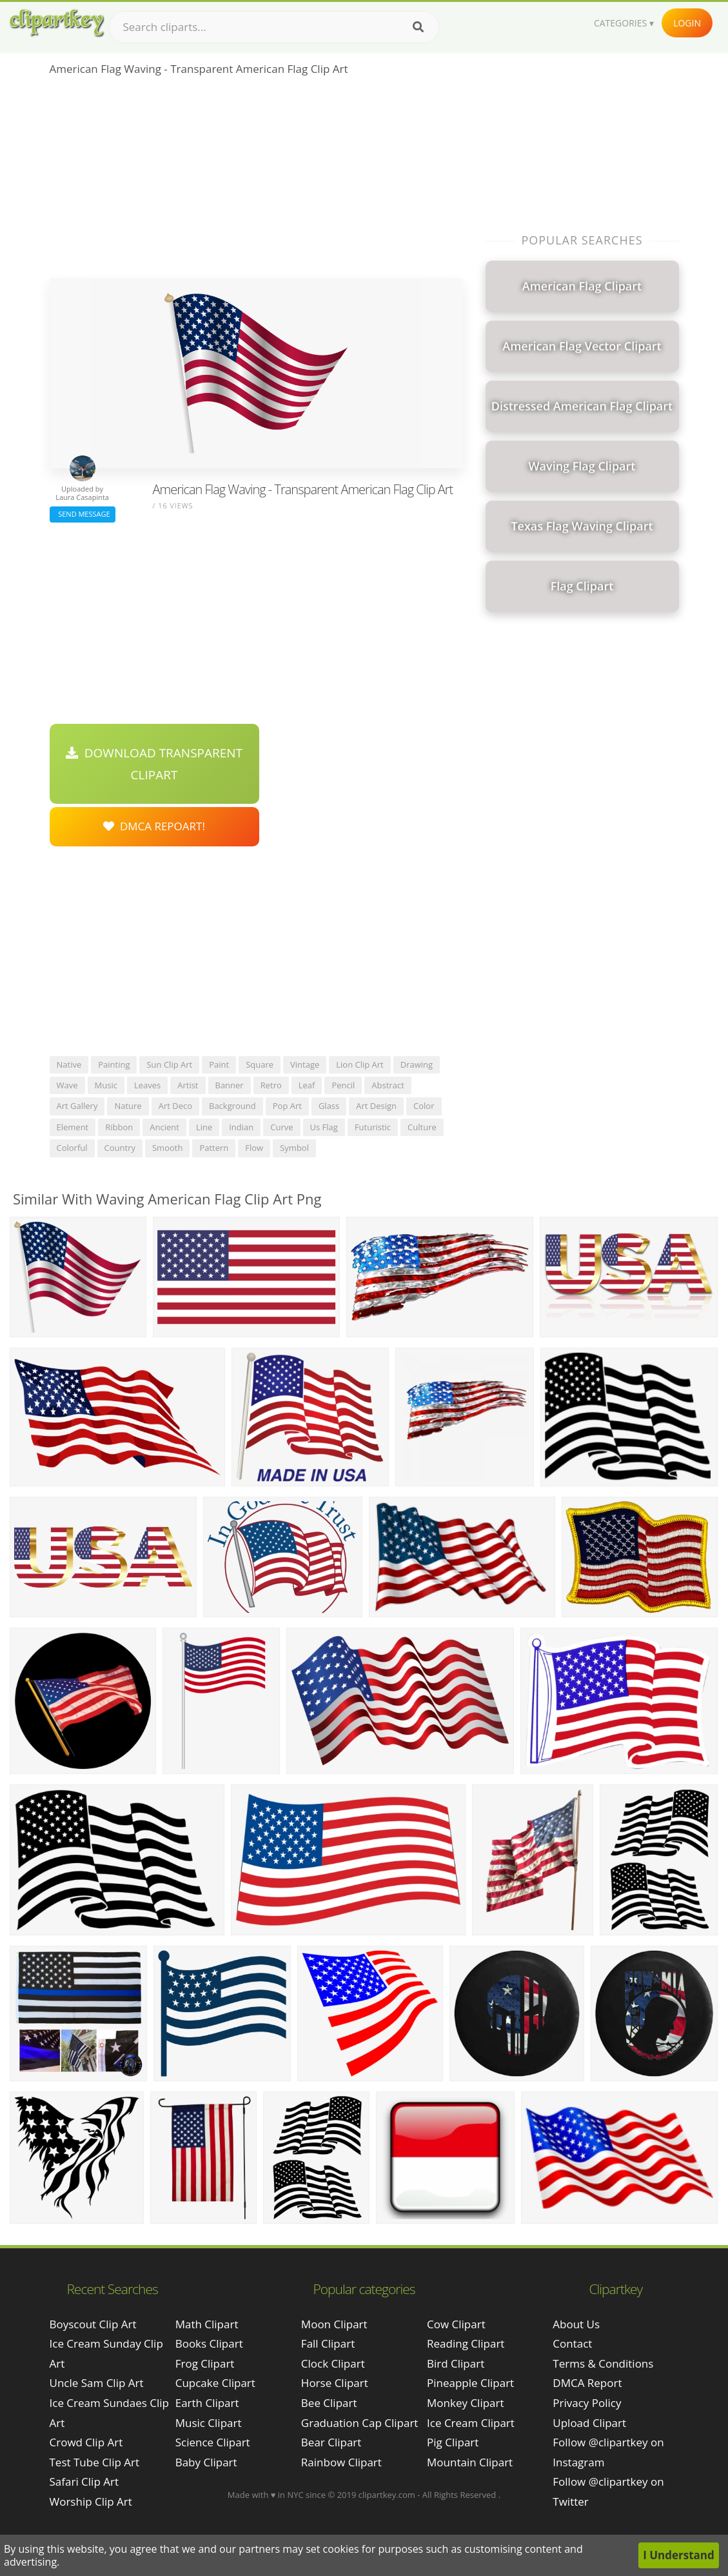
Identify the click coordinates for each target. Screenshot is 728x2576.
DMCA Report (587, 2382)
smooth (167, 1147)
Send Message (82, 514)
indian (241, 1127)
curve (281, 1127)
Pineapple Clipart (470, 2382)
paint (219, 1064)
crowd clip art (86, 2442)
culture (422, 1127)
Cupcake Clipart (215, 2382)
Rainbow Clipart (341, 2462)
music (106, 1085)
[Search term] (274, 27)
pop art (287, 1106)
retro (271, 1085)
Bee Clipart (329, 2402)
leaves (147, 1085)
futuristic (373, 1127)
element (73, 1127)
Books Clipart (209, 2343)
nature (127, 1106)
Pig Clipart (452, 2442)
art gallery (77, 1106)
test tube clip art (95, 2462)
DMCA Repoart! (154, 826)
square (259, 1064)
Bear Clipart (331, 2442)
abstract (387, 1085)
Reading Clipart (465, 2343)
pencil (343, 1085)
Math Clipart (207, 2324)
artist (187, 1085)
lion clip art (360, 1064)
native (69, 1064)
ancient (164, 1127)
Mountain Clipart (470, 2462)
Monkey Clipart (465, 2402)
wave (67, 1085)
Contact (572, 2343)
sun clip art (169, 1064)
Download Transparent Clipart (154, 763)
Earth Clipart (207, 2402)
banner (229, 1085)
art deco (175, 1106)
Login (687, 23)
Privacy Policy (587, 2402)
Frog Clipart (205, 2363)
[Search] (418, 27)
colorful (72, 1147)
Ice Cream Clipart (471, 2422)
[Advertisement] (256, 181)
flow (254, 1147)
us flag (324, 1127)
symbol (294, 1147)
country (119, 1147)
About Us (576, 2324)
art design (376, 1106)
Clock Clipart (333, 2363)
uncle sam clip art (97, 2382)
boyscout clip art (93, 2324)
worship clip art (91, 2501)
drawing (416, 1064)
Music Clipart (208, 2422)
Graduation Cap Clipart (359, 2422)
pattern (213, 1147)
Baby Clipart (206, 2462)
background (232, 1106)
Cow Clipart (456, 2324)
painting (114, 1064)
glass (329, 1106)
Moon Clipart (334, 2324)
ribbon (119, 1127)
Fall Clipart (328, 2343)
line (204, 1127)
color (423, 1106)
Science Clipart (212, 2442)
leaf (307, 1085)
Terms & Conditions (603, 2363)
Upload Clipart (589, 2422)
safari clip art (84, 2481)
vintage (304, 1064)
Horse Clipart (334, 2382)
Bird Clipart (455, 2363)
